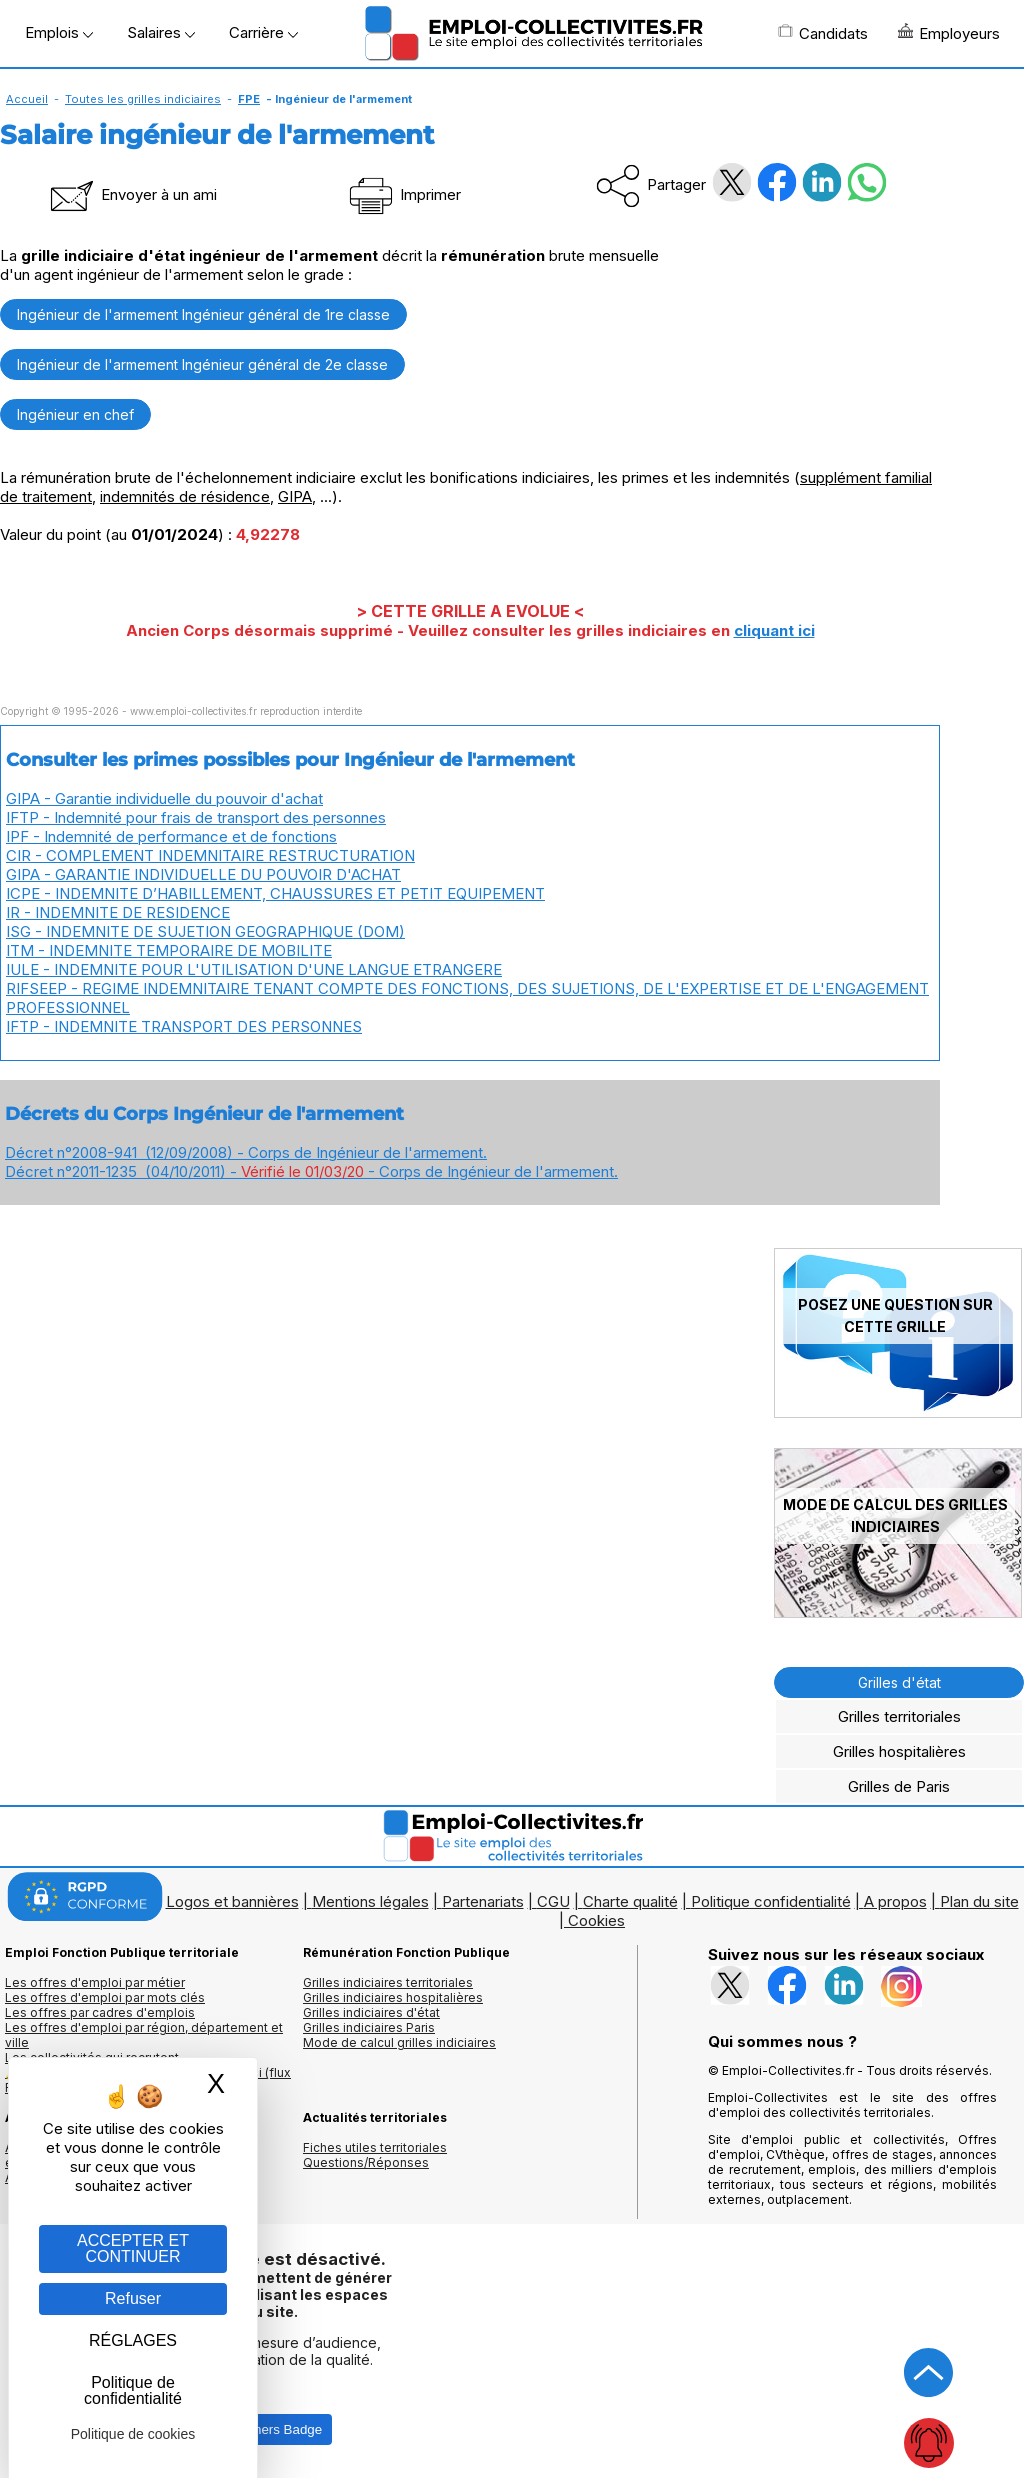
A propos (895, 1901)
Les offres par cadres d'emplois (100, 2012)
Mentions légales (370, 1901)
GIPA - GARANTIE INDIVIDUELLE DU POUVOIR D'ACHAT (203, 874)
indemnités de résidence (185, 496)
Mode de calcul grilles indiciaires (399, 2042)
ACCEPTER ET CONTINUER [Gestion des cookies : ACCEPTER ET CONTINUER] (133, 2248)
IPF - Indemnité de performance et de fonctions (171, 836)
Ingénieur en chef (75, 414)
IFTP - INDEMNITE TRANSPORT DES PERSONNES (184, 1026)
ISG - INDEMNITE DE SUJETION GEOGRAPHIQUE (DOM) (205, 931)
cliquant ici (774, 630)
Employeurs (949, 33)
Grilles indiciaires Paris (369, 2027)
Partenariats (483, 1901)
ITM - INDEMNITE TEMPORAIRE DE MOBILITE (169, 950)
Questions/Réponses (366, 2162)
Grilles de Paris (899, 1786)
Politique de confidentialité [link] (133, 2390)
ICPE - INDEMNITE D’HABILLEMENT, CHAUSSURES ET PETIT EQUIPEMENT (275, 893)
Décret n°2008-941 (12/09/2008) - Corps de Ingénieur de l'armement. (246, 1152)
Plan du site (979, 1901)
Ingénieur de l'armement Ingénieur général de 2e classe (202, 364)
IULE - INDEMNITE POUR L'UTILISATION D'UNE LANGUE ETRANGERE (254, 969)
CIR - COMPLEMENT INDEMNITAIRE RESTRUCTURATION (210, 855)
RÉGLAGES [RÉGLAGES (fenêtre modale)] (133, 2340)
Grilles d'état (899, 1682)
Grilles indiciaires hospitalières (393, 1997)
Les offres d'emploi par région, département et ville (144, 2035)
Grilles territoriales (899, 1716)
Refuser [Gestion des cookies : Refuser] (133, 2298)
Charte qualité (630, 1901)
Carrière (263, 32)
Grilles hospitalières (899, 1751)
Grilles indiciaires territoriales (388, 1982)
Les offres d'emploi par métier (95, 1982)
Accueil (27, 99)
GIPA (295, 496)
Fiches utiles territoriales (375, 2147)
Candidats (823, 33)
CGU (553, 1901)
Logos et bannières (232, 1901)
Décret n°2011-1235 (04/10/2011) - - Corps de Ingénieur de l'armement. (311, 1171)
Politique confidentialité (771, 1901)
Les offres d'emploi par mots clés (105, 1997)
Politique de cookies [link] (133, 2434)
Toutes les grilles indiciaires (143, 99)
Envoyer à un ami (132, 194)
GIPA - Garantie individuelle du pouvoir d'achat (164, 798)
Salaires (161, 32)
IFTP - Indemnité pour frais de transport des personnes (196, 817)
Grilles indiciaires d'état (371, 2012)
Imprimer (403, 194)
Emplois (59, 32)
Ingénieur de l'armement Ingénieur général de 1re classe (203, 314)
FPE (249, 99)
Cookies (596, 1920)
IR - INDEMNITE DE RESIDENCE (118, 912)
